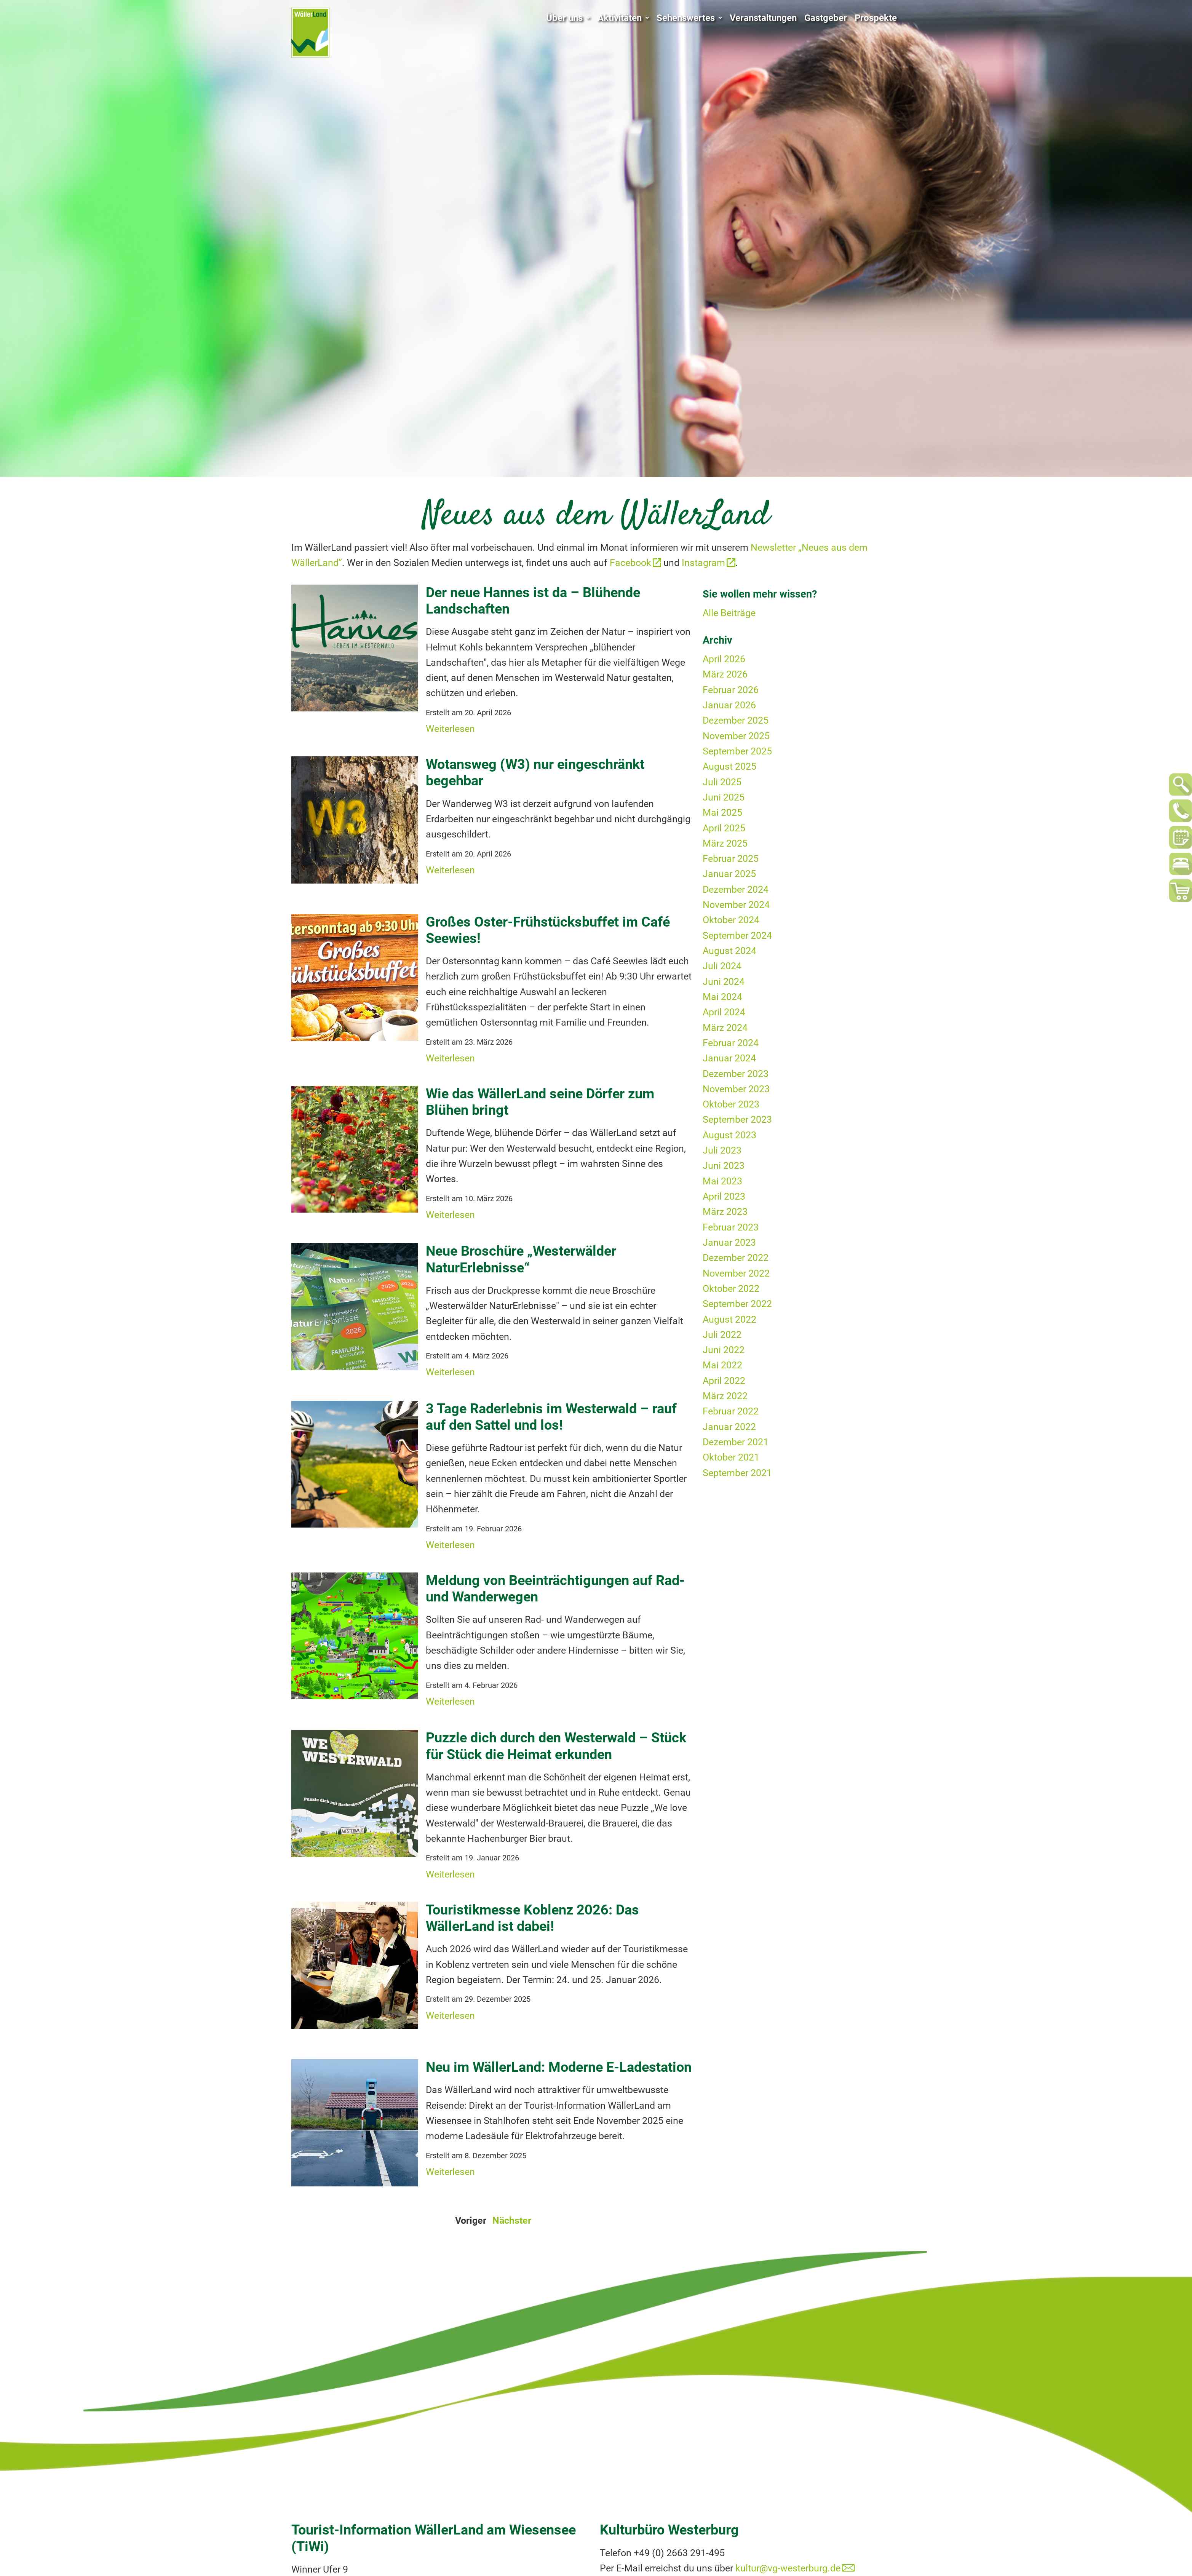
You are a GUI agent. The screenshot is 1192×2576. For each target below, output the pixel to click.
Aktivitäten (623, 18)
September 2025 (737, 751)
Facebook (630, 562)
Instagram (703, 562)
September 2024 (737, 935)
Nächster (511, 2220)
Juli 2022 (722, 1334)
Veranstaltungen (763, 18)
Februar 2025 (731, 858)
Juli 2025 (722, 782)
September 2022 (737, 1303)
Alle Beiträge (729, 612)
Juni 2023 (724, 1165)
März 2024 (725, 1027)
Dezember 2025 (736, 720)
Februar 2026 (731, 689)
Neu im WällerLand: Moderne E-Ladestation (559, 2067)
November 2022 (736, 1273)
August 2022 (729, 1319)
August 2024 (729, 950)
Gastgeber (825, 18)
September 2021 (737, 1472)
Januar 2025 (729, 873)
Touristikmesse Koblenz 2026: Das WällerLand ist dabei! (532, 1918)
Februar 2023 (731, 1227)
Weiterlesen (450, 728)
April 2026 (724, 659)
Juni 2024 (724, 981)
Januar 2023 (729, 1242)
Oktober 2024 (731, 919)
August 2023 (729, 1135)
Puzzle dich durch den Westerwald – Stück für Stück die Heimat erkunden (556, 1746)
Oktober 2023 (731, 1104)
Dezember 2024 (736, 889)
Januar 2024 (729, 1058)
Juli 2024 (722, 966)
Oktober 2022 (731, 1288)
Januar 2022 (729, 1426)
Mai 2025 (722, 812)
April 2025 (724, 828)
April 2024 (724, 1012)
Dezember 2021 (736, 1442)
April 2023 (724, 1196)
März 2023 (725, 1211)
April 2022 (724, 1380)
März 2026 (725, 674)
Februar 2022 (731, 1411)
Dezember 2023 (736, 1073)
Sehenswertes (689, 18)
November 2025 (736, 735)
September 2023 (737, 1119)
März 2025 (725, 843)
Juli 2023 (722, 1150)
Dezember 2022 (736, 1257)
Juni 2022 (724, 1349)
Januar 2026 (729, 705)
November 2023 (736, 1089)
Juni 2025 (724, 797)
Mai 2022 (722, 1365)
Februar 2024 (731, 1042)
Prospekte (876, 18)
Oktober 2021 (731, 1457)
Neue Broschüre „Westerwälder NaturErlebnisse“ (521, 1259)
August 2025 (729, 766)
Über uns (568, 18)
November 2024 (736, 904)
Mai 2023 (722, 1181)
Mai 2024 (722, 996)
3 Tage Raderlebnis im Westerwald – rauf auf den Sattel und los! (551, 1417)
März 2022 (725, 1395)
